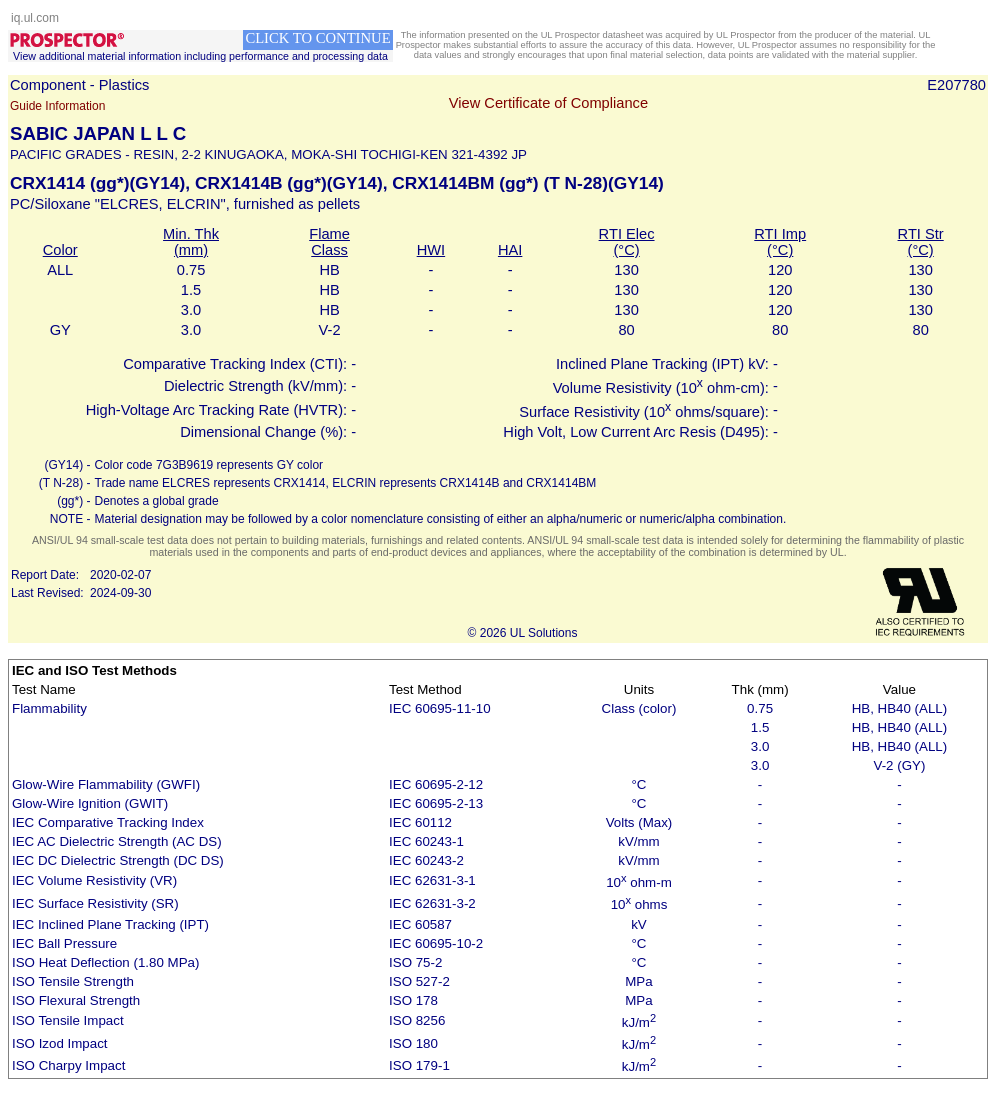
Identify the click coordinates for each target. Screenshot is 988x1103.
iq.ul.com (35, 18)
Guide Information (57, 106)
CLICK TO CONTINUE (317, 38)
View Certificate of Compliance (548, 103)
